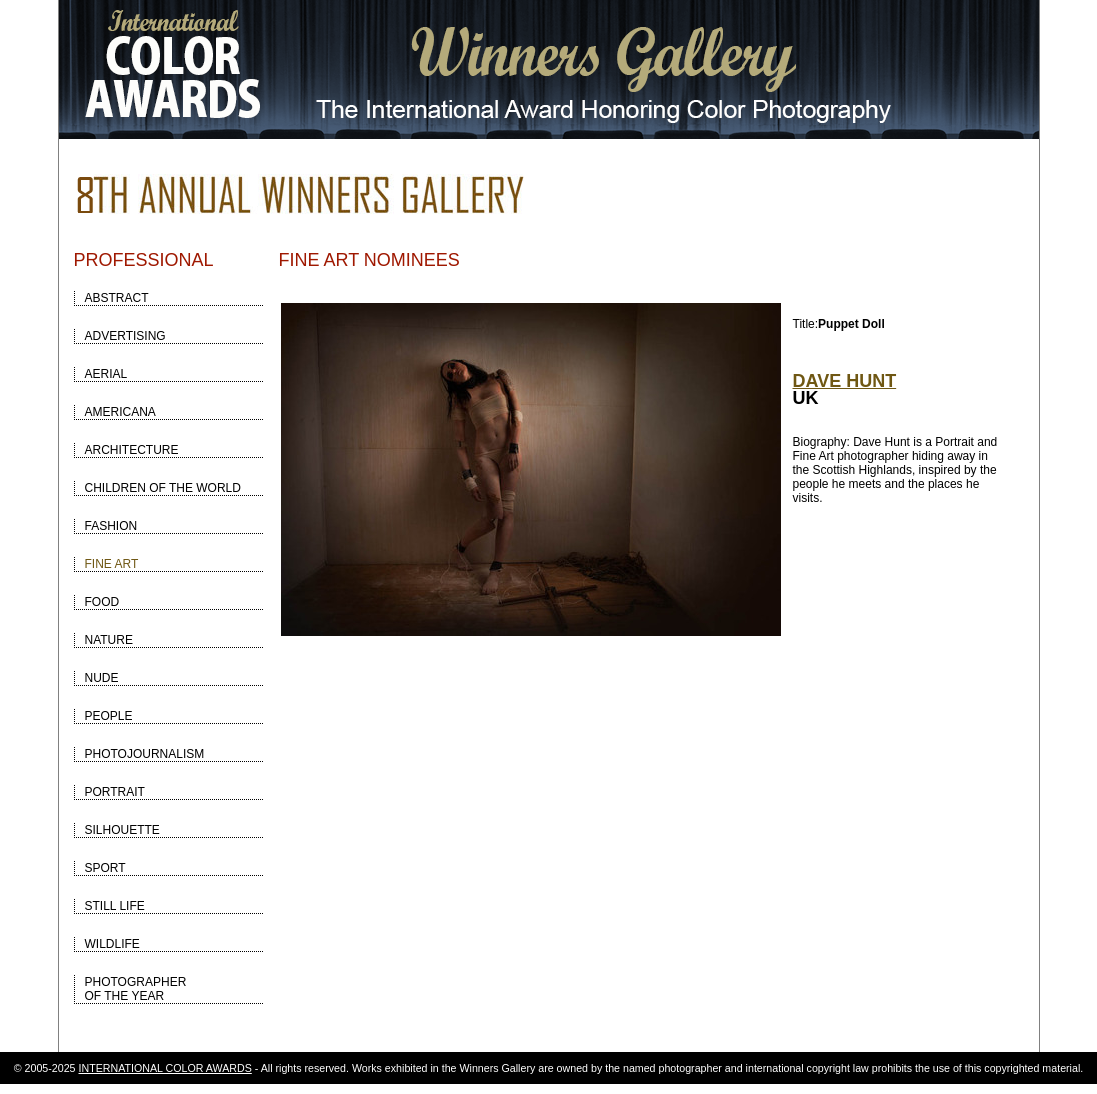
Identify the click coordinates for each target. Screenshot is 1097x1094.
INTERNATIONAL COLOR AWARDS (165, 1068)
